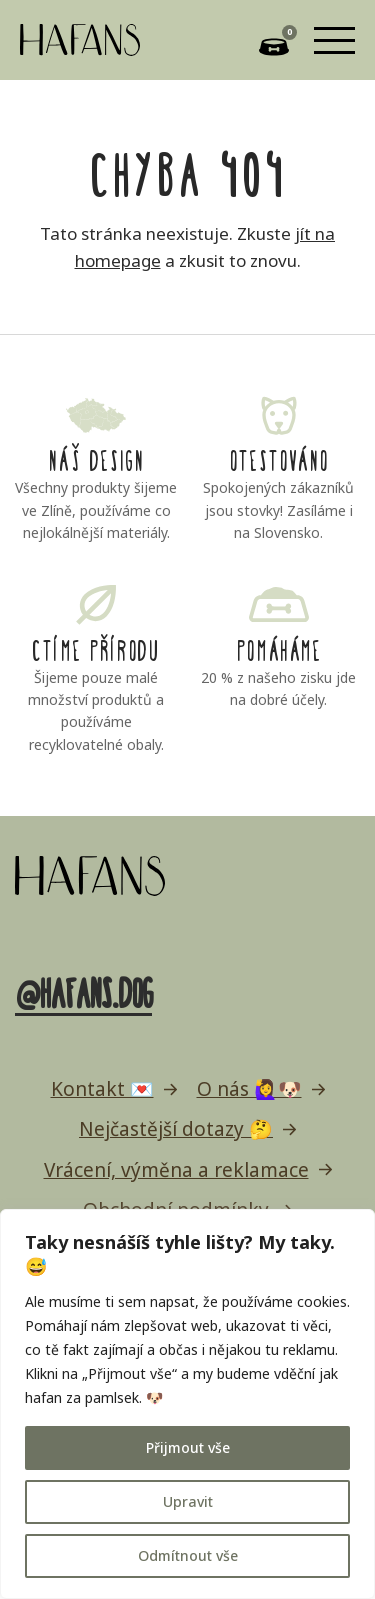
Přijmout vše (188, 1447)
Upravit (188, 1501)
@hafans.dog (83, 990)
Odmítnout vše (188, 1555)
